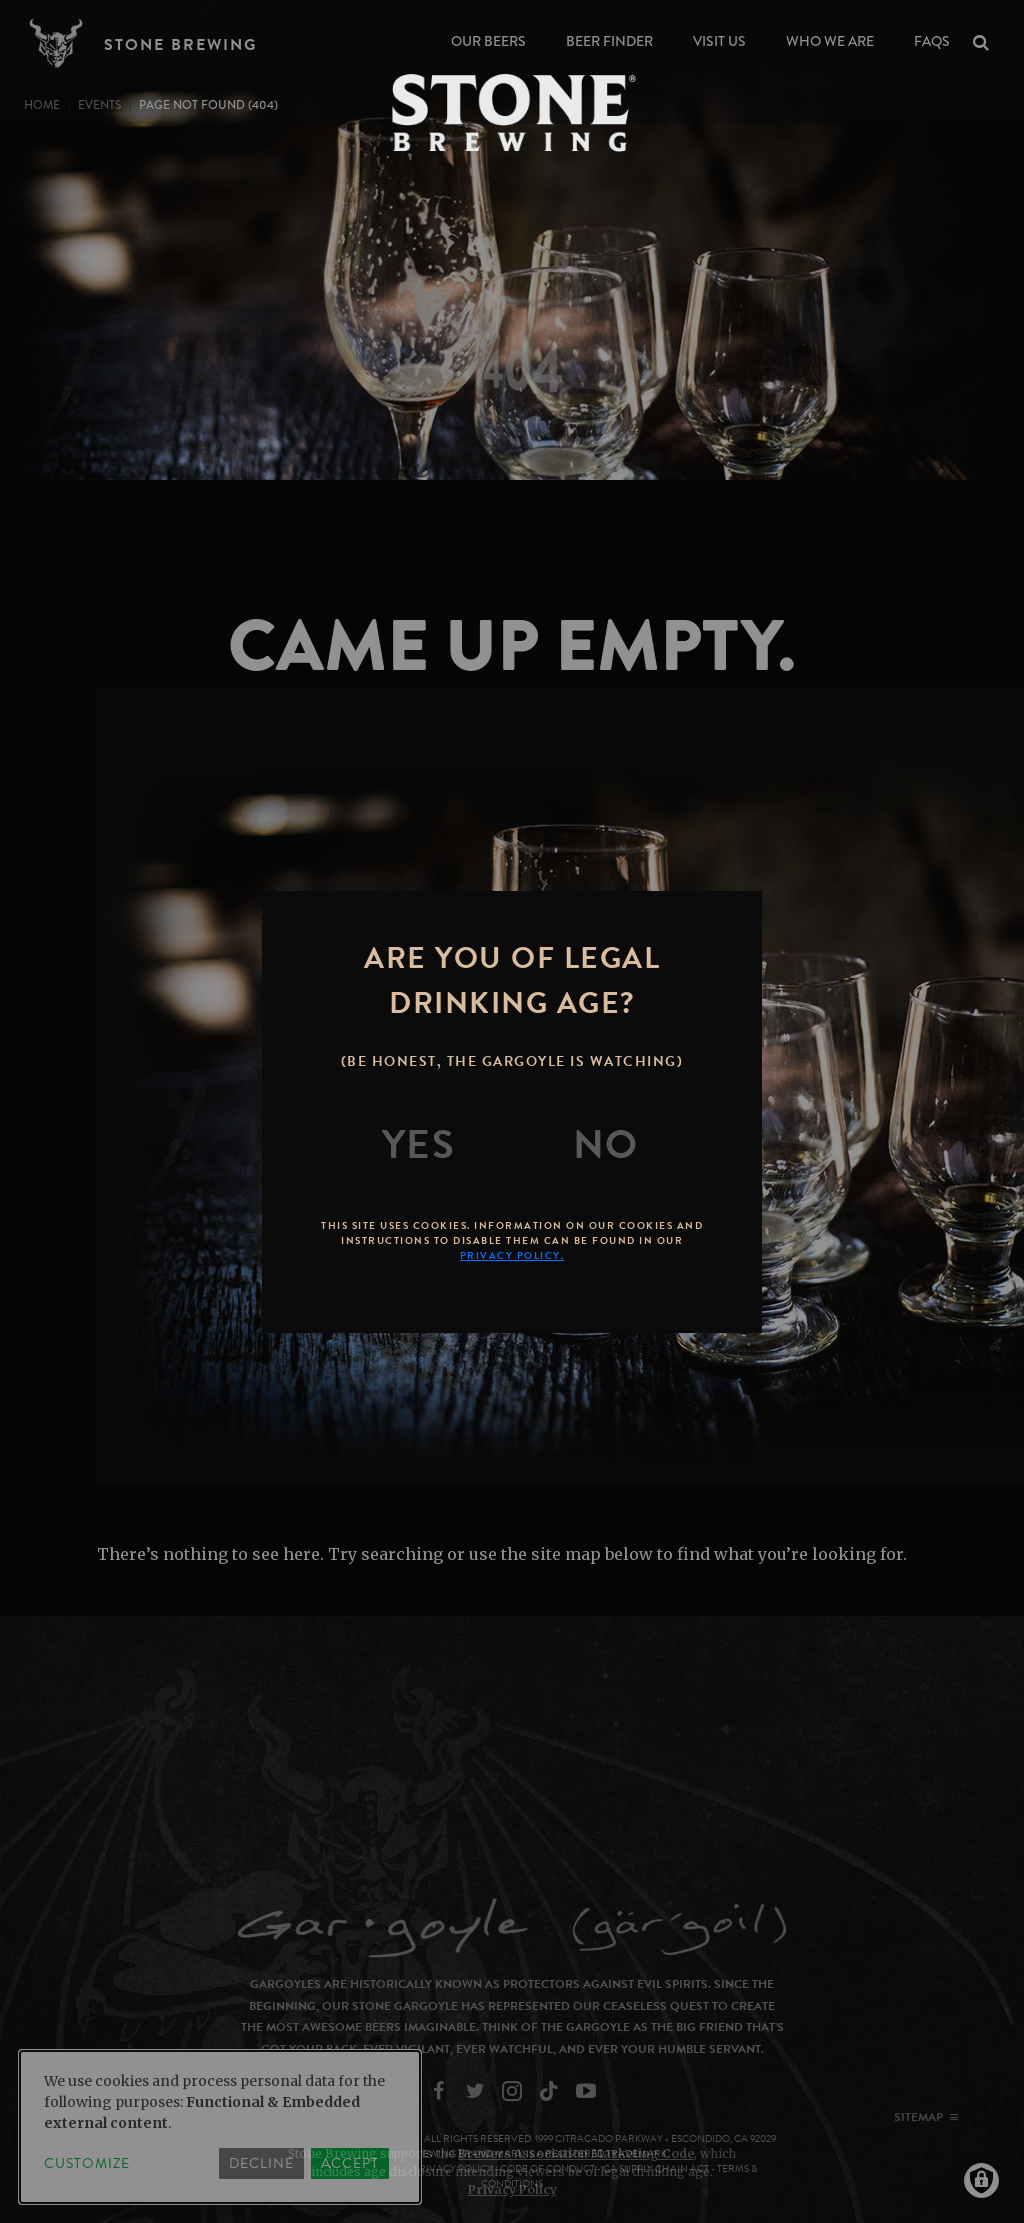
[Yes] (419, 1145)
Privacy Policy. (512, 1255)
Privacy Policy (512, 2189)
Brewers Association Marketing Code (576, 2153)
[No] (606, 1145)
